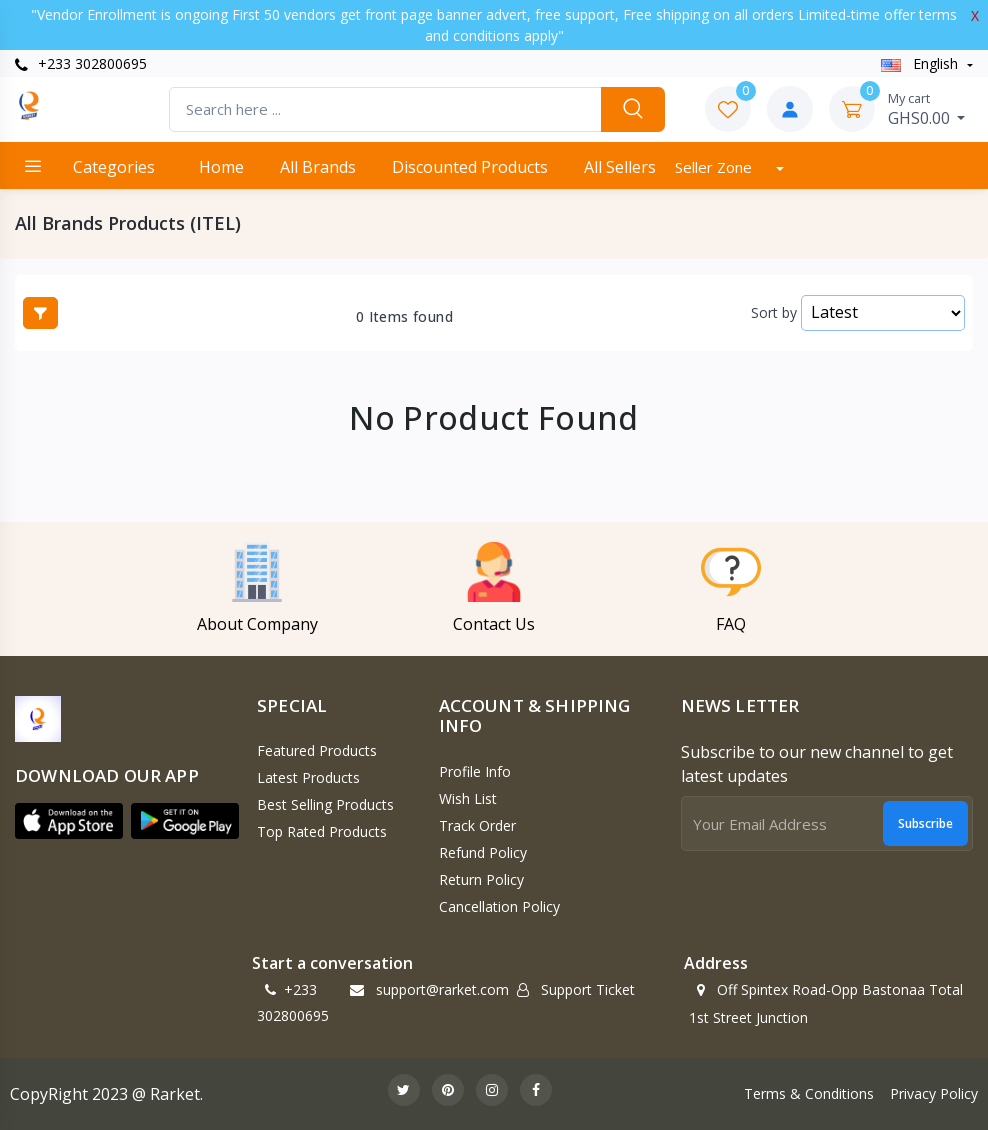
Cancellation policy (499, 906)
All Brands (318, 167)
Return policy (481, 879)
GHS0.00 (927, 109)
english (921, 63)
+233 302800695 (81, 63)
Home (221, 167)
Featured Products (317, 750)
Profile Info (475, 771)
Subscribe (925, 823)
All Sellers (620, 167)
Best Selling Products (325, 804)
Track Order (477, 825)
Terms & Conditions (809, 1093)
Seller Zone (715, 167)
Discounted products (470, 167)
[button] (69, 821)
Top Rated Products (322, 831)
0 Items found (404, 317)
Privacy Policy (934, 1093)
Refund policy (483, 852)
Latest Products (308, 777)
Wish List (468, 798)
